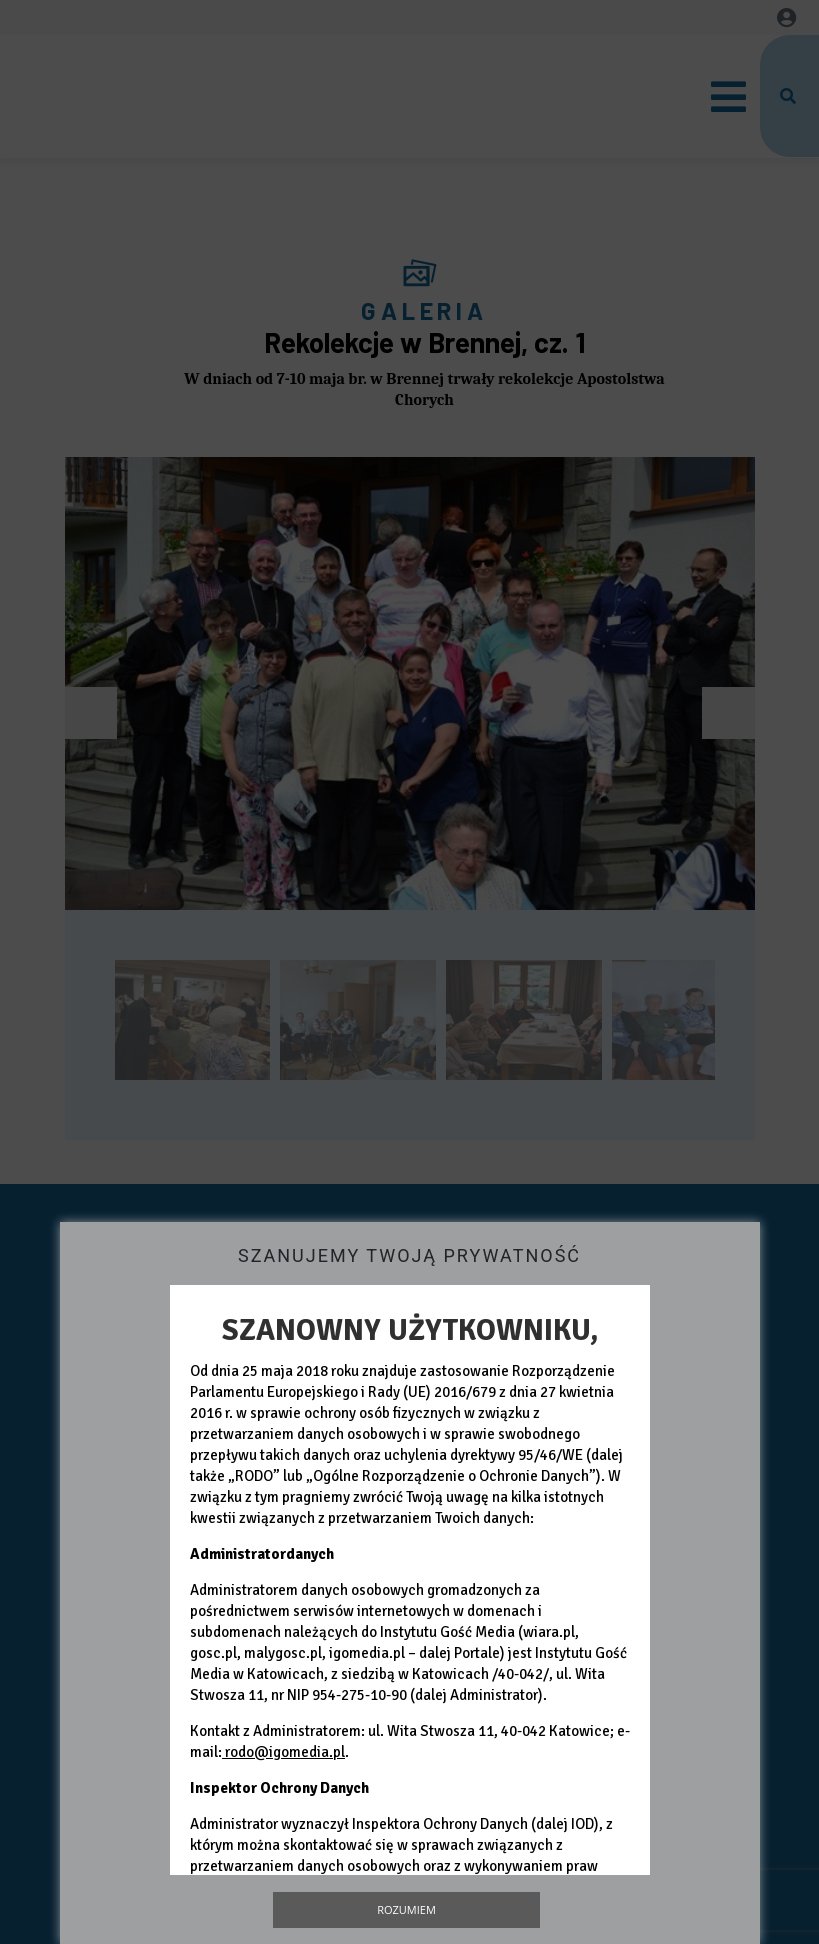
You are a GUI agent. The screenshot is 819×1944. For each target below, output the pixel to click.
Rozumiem (406, 1909)
